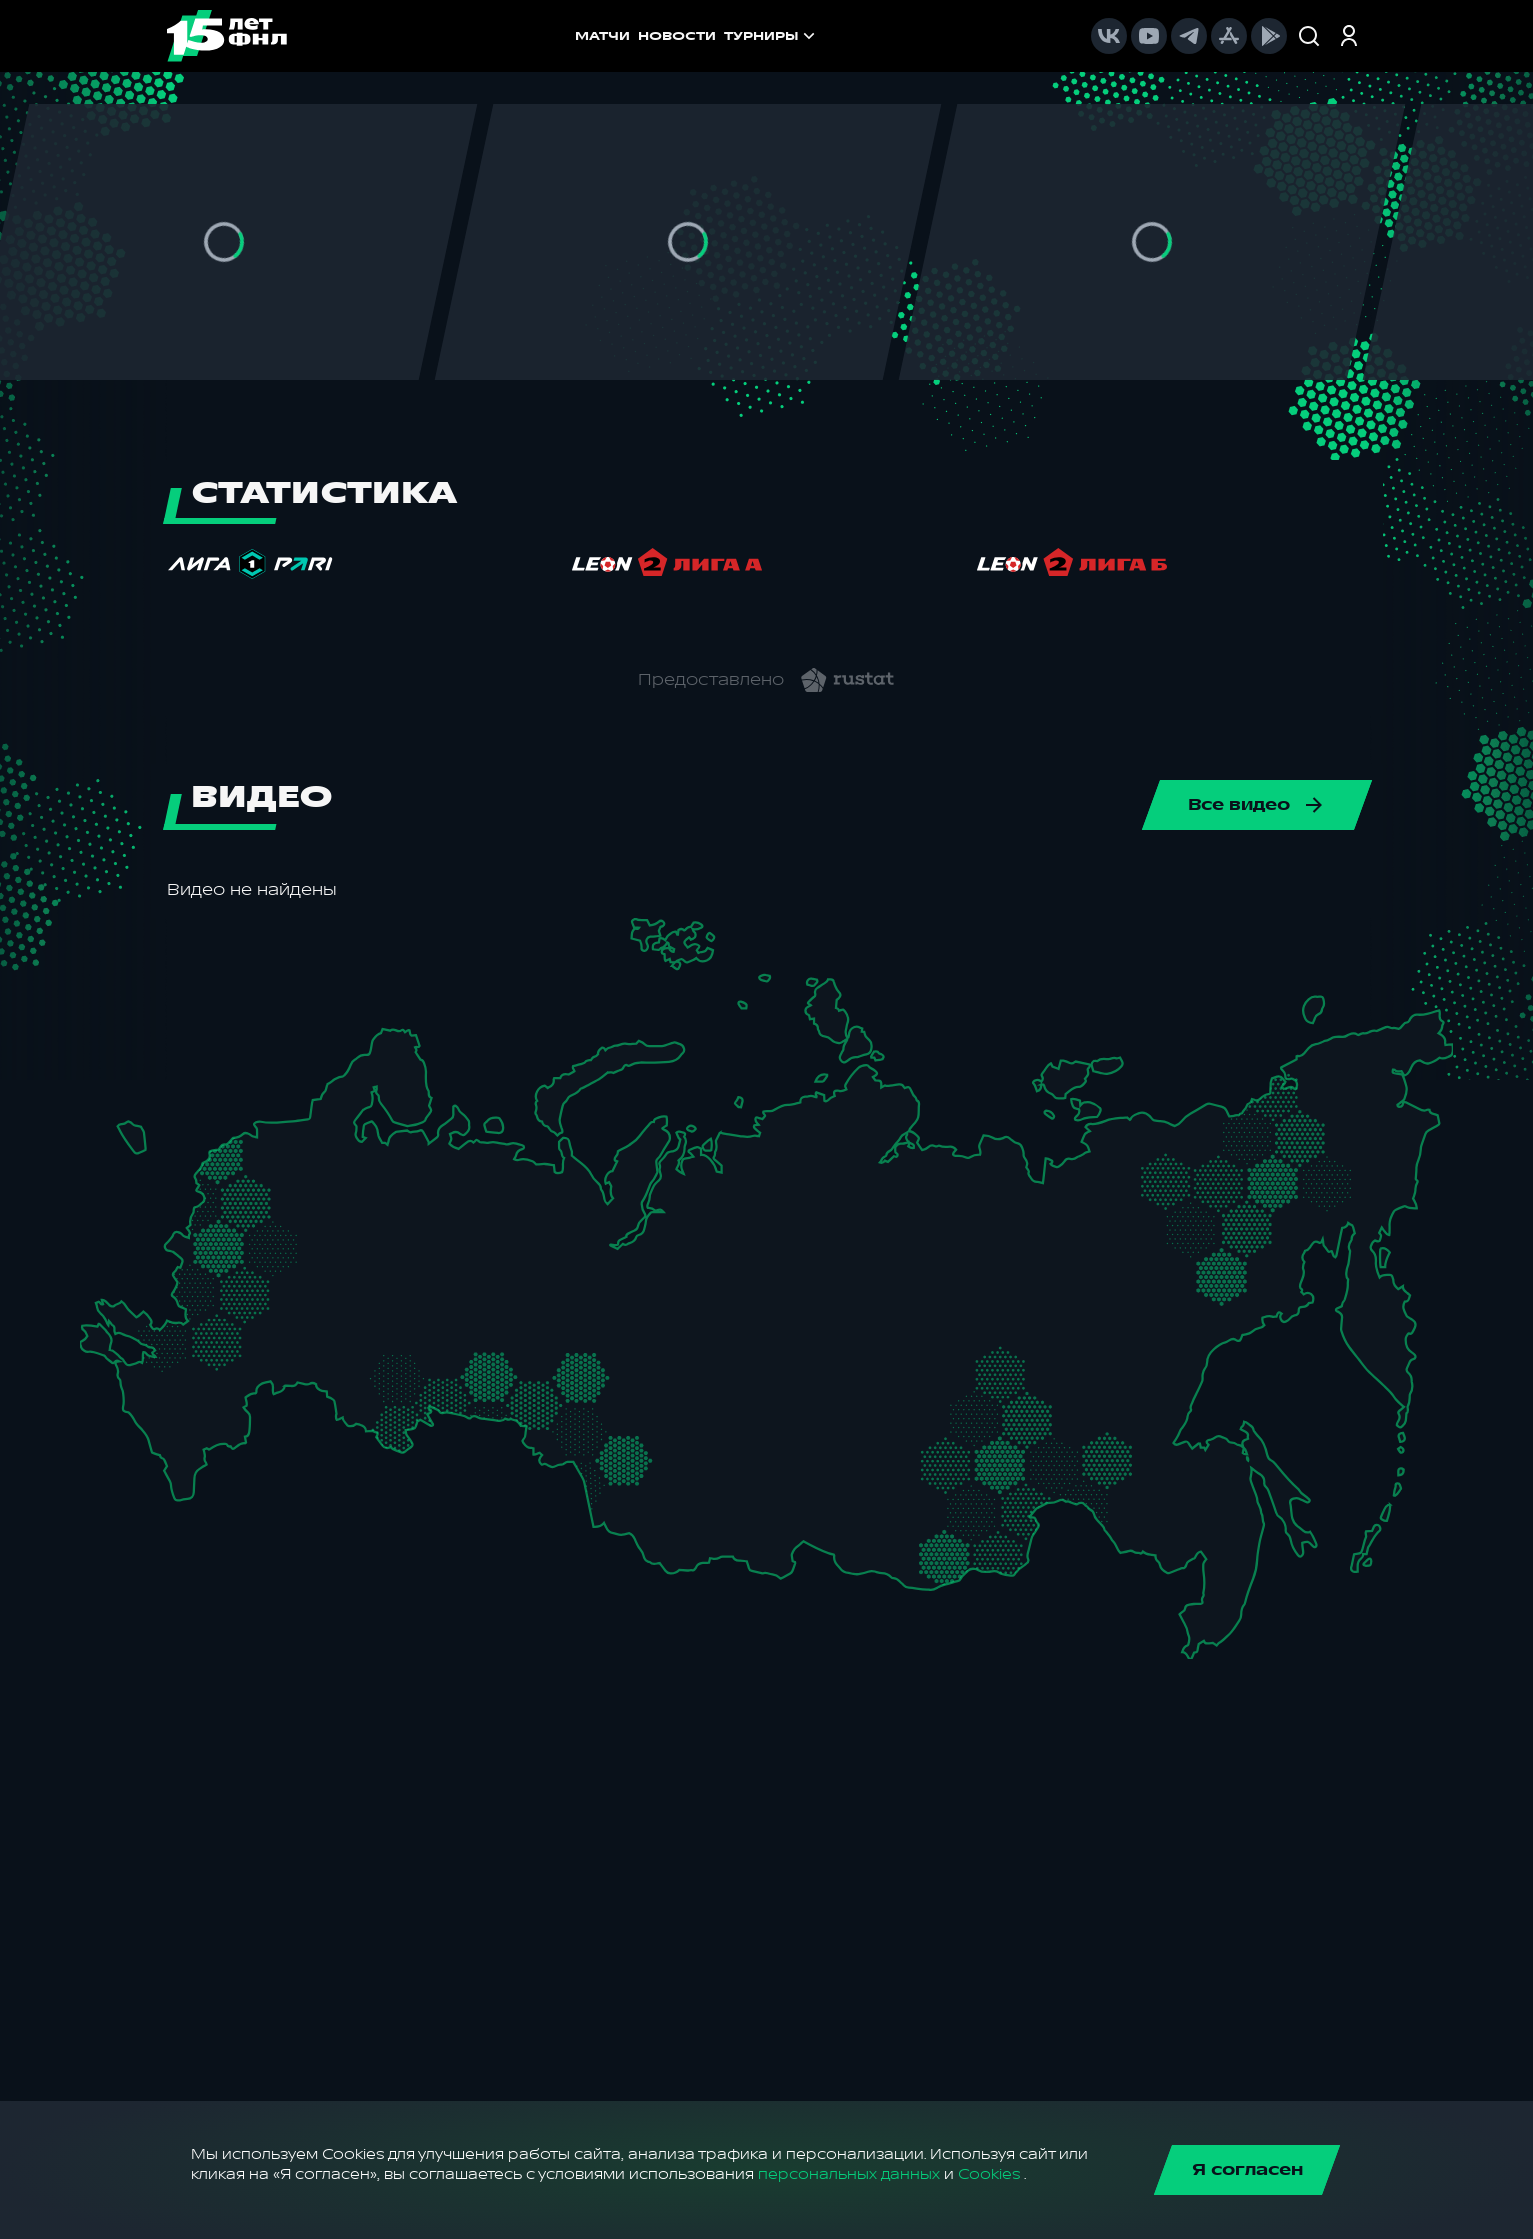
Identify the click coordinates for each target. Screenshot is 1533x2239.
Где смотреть (752, 36)
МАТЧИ (453, 36)
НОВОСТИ (528, 36)
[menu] (827, 36)
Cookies (989, 2174)
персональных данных (849, 2174)
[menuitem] (752, 36)
